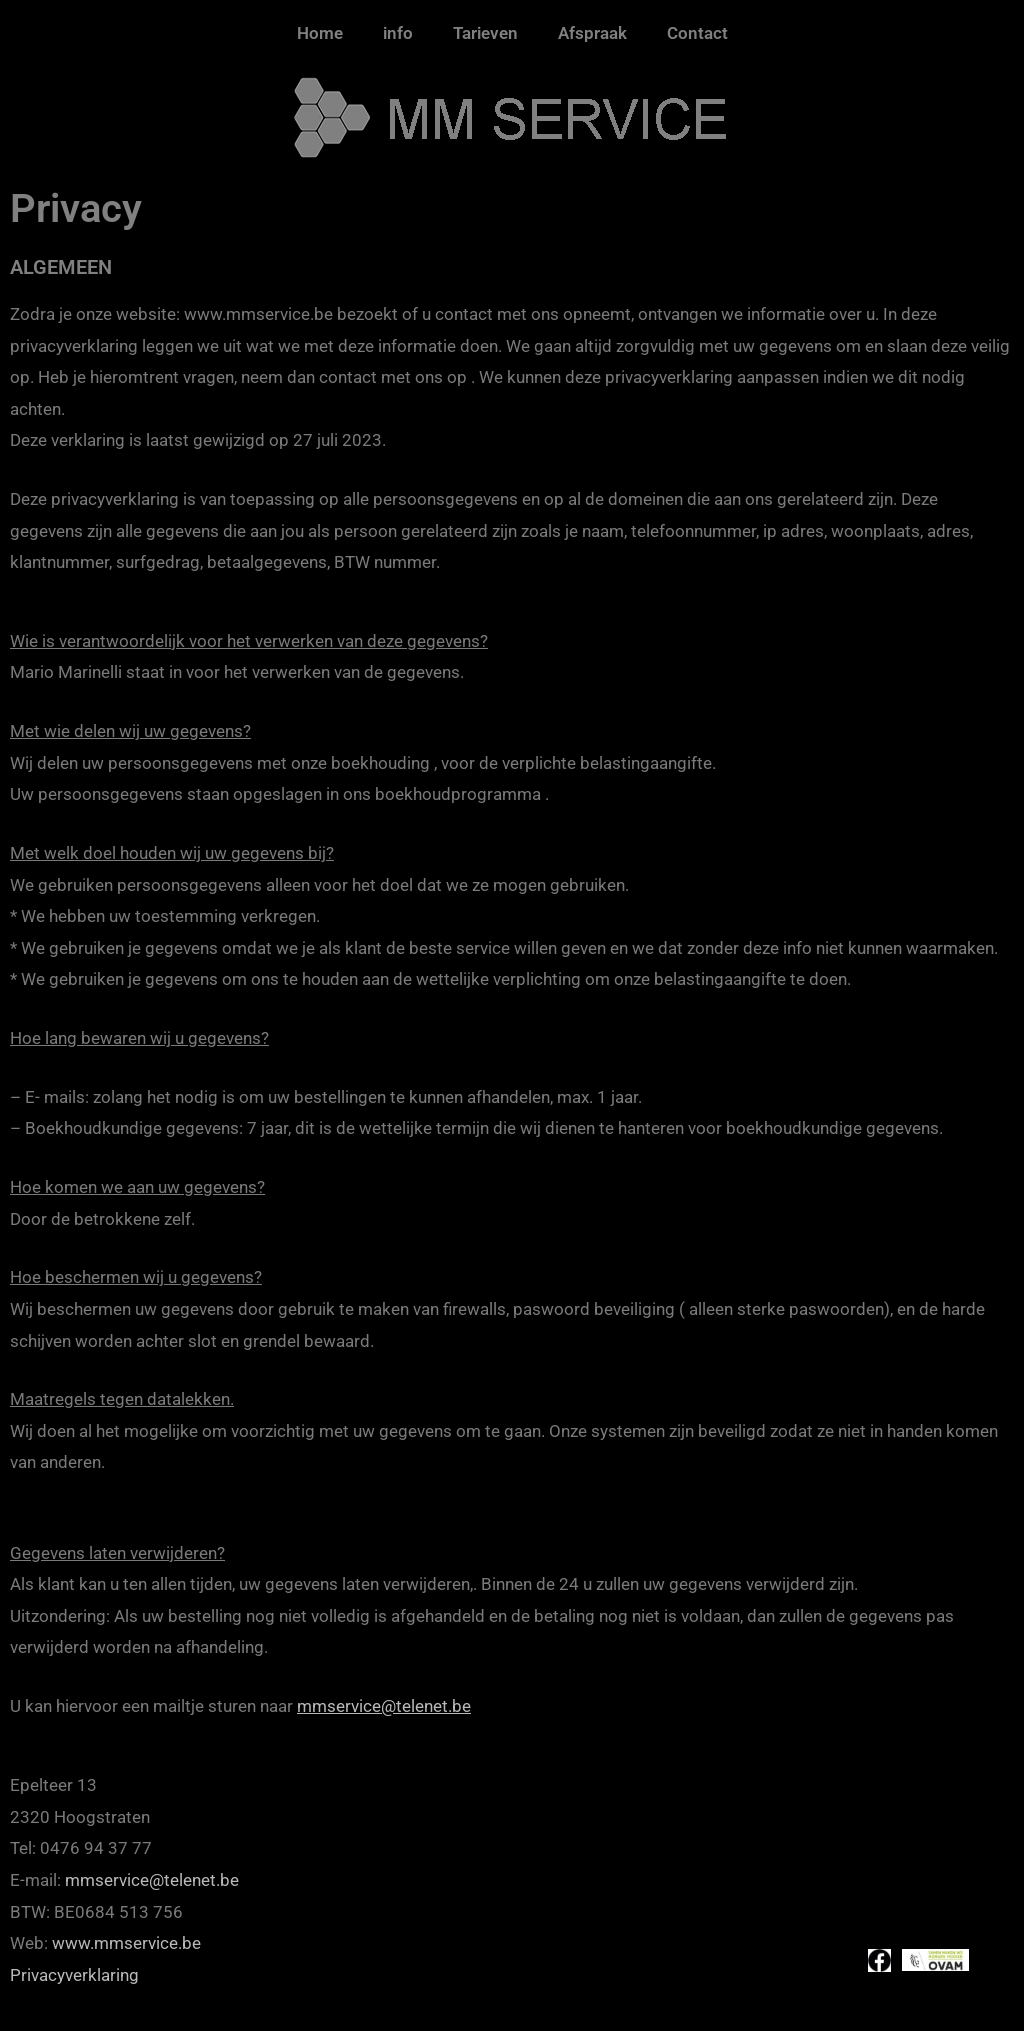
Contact (697, 33)
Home (320, 33)
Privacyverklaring (74, 1975)
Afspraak (592, 33)
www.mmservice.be (126, 1943)
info (398, 33)
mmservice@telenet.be (384, 1706)
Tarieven (485, 33)
